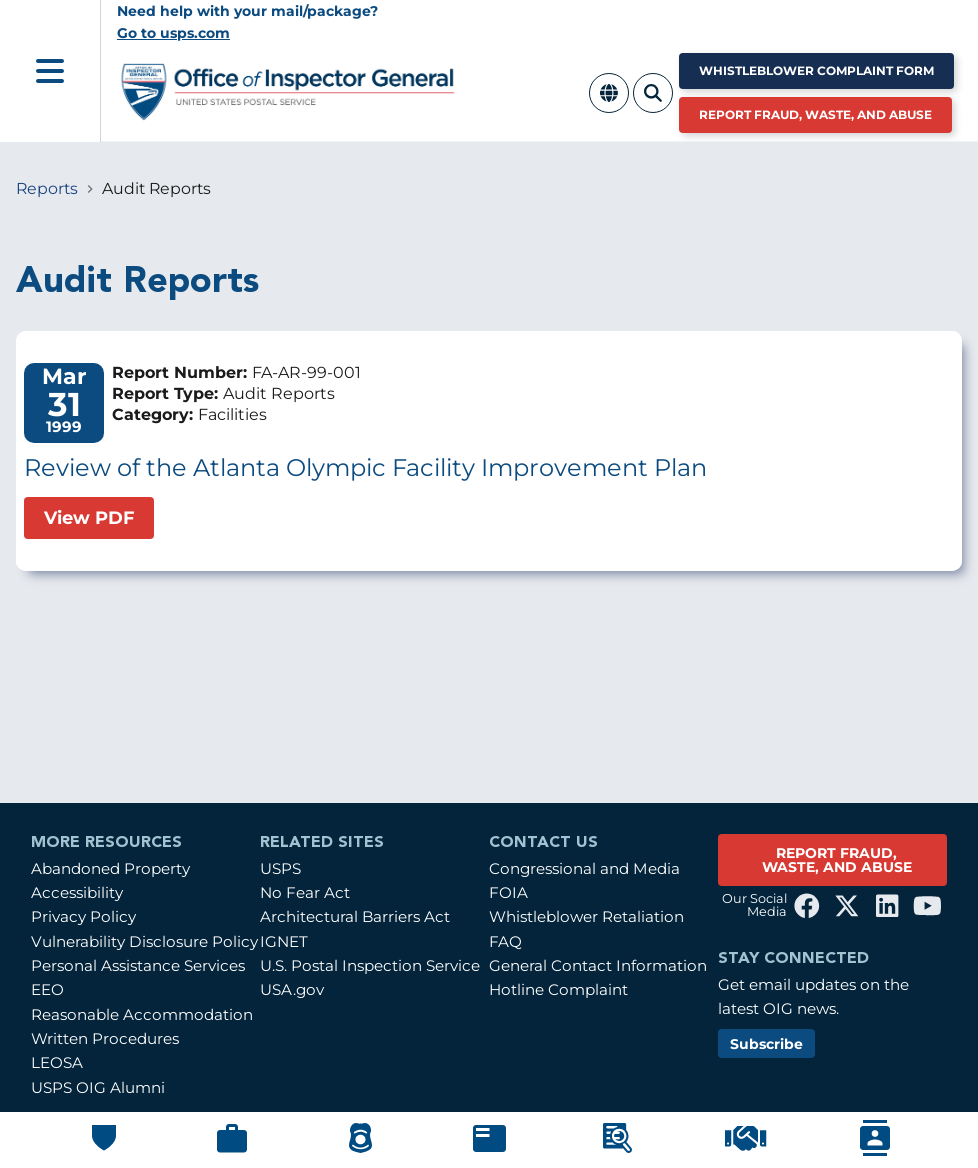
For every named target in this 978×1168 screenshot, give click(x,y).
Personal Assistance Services (138, 965)
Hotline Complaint (558, 989)
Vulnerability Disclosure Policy (144, 941)
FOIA (508, 892)
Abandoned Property (110, 868)
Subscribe (766, 1044)
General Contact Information (598, 965)
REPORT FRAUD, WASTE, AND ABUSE (837, 860)
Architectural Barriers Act (355, 916)
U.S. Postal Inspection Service (370, 965)
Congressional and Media (584, 868)
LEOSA (57, 1062)
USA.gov (292, 989)
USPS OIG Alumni (98, 1087)
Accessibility (77, 892)
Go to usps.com (173, 33)
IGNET (284, 941)
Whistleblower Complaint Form (816, 70)
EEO (47, 989)
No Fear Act (305, 892)
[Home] (288, 112)
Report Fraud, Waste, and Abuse (815, 114)
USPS (280, 868)
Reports (47, 188)
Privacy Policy (83, 916)
